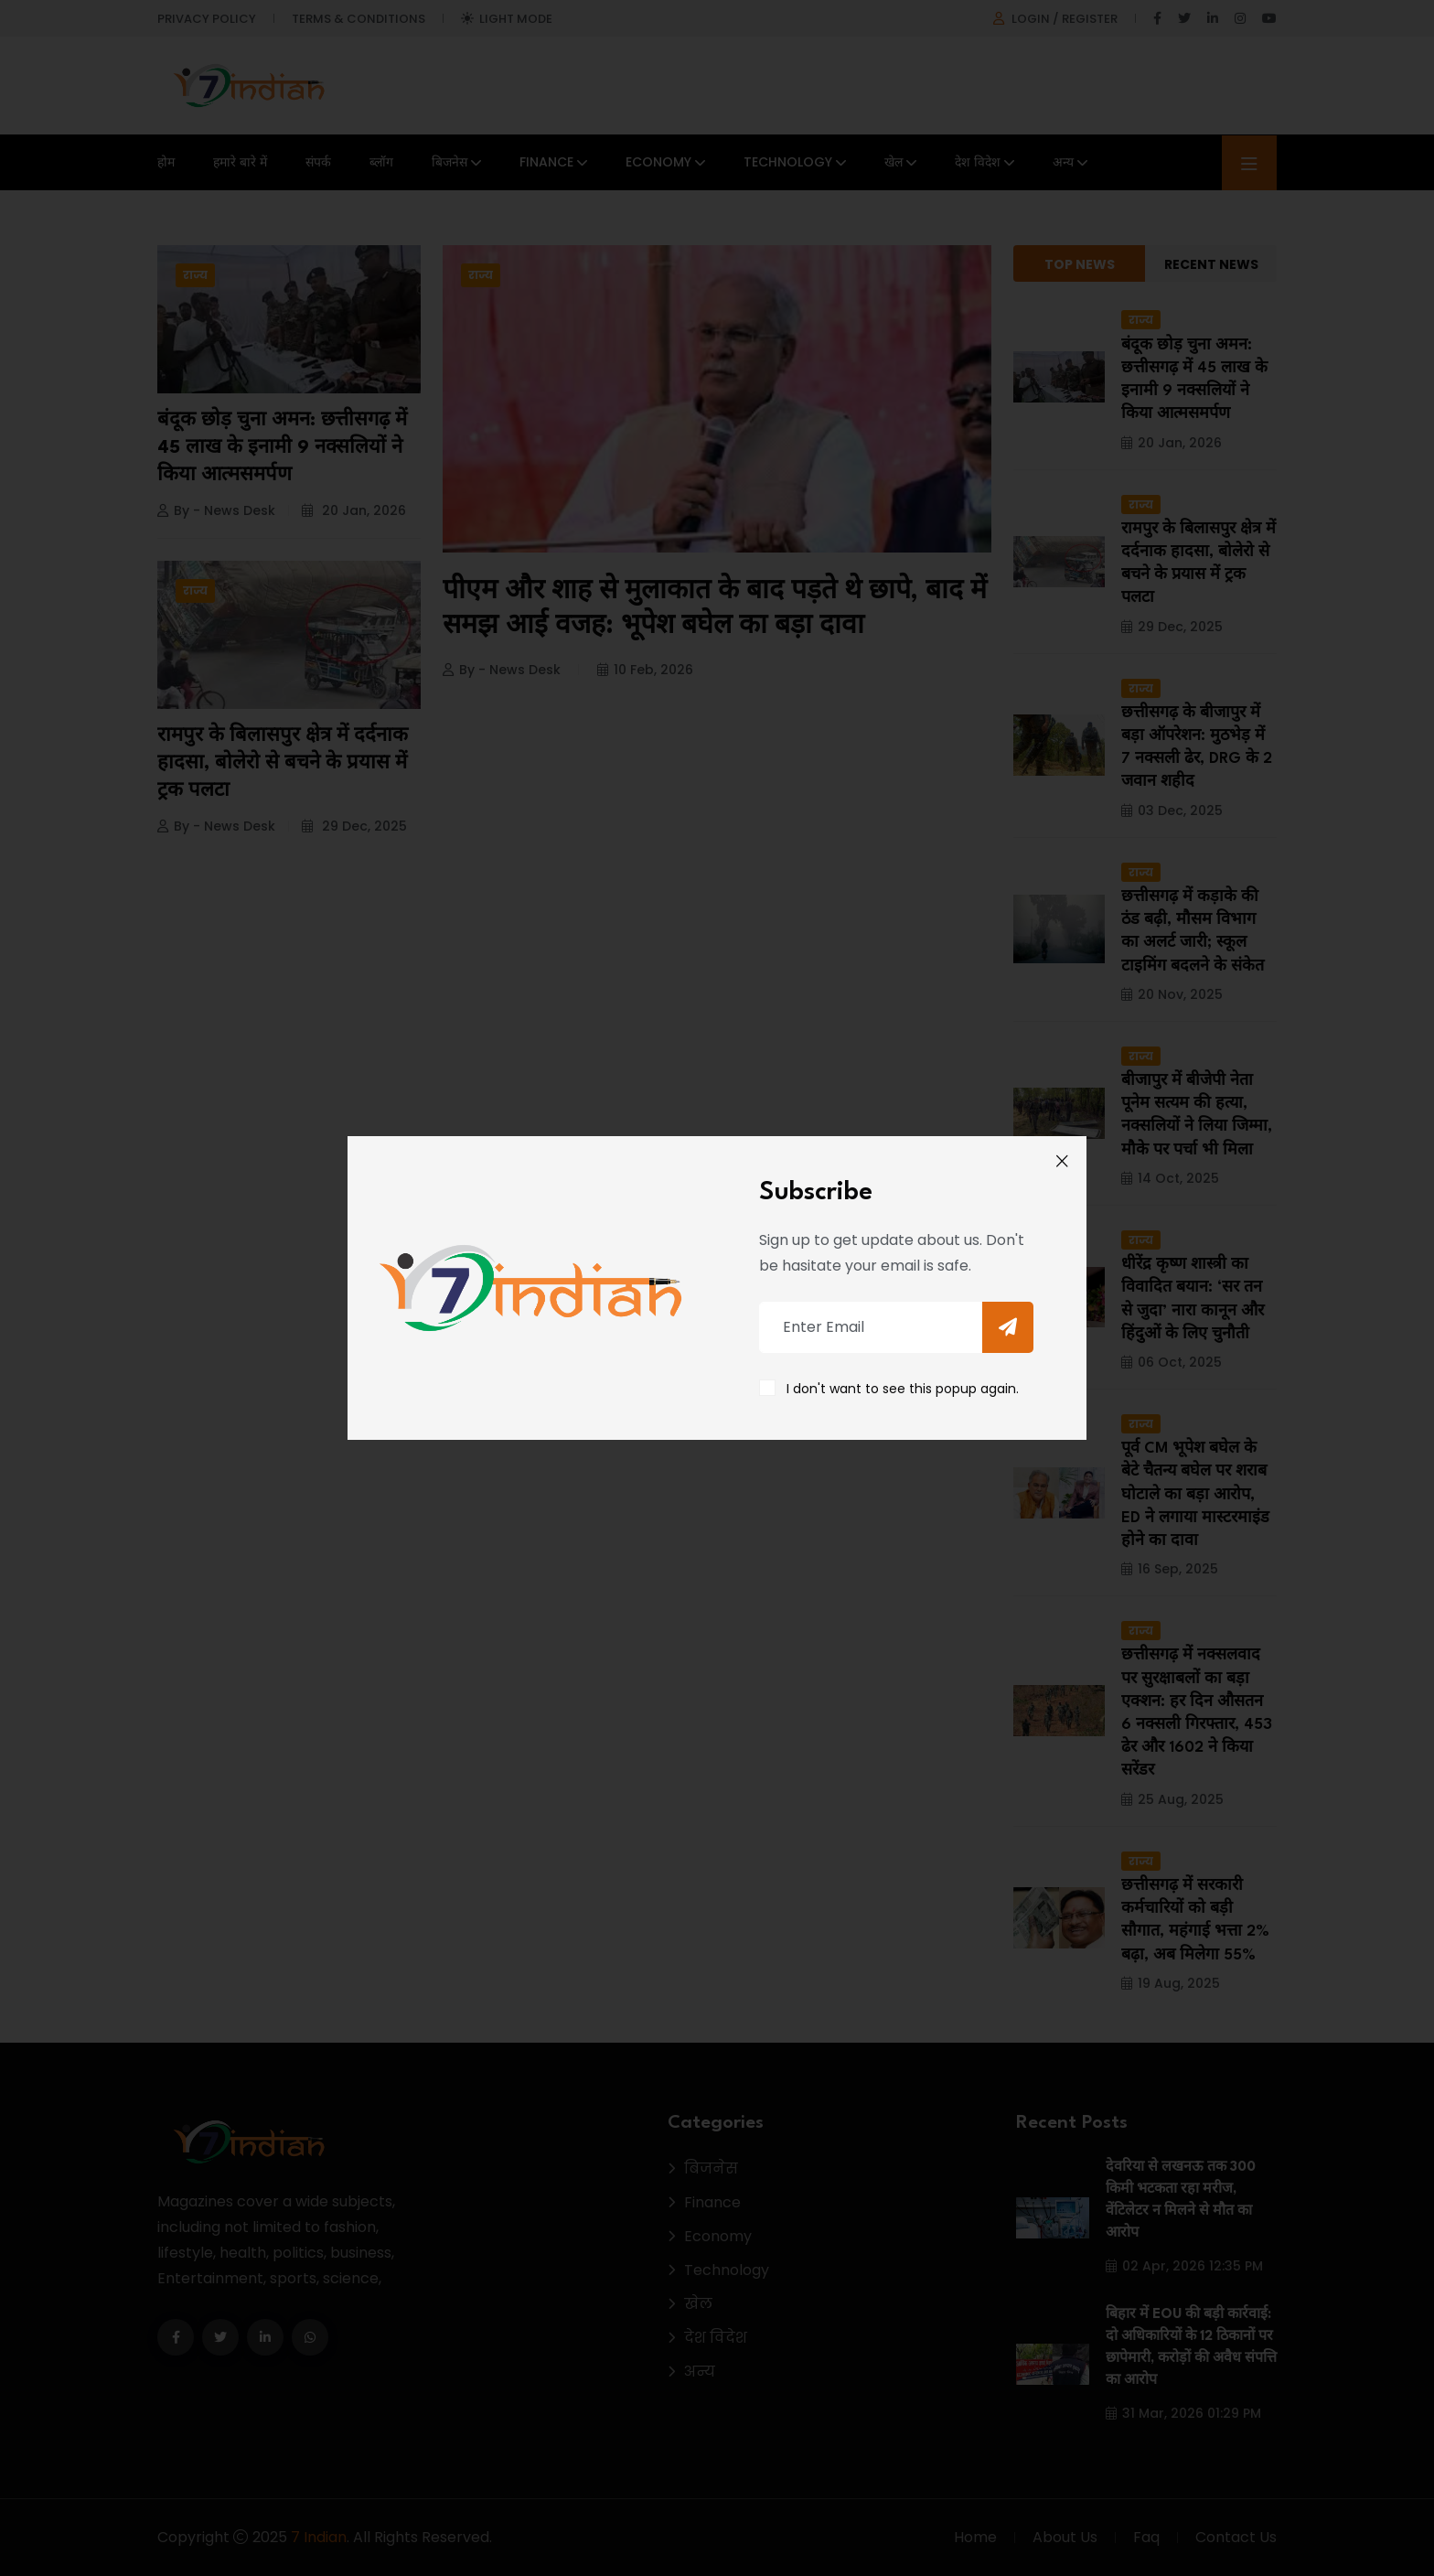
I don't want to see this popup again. (903, 1388)
